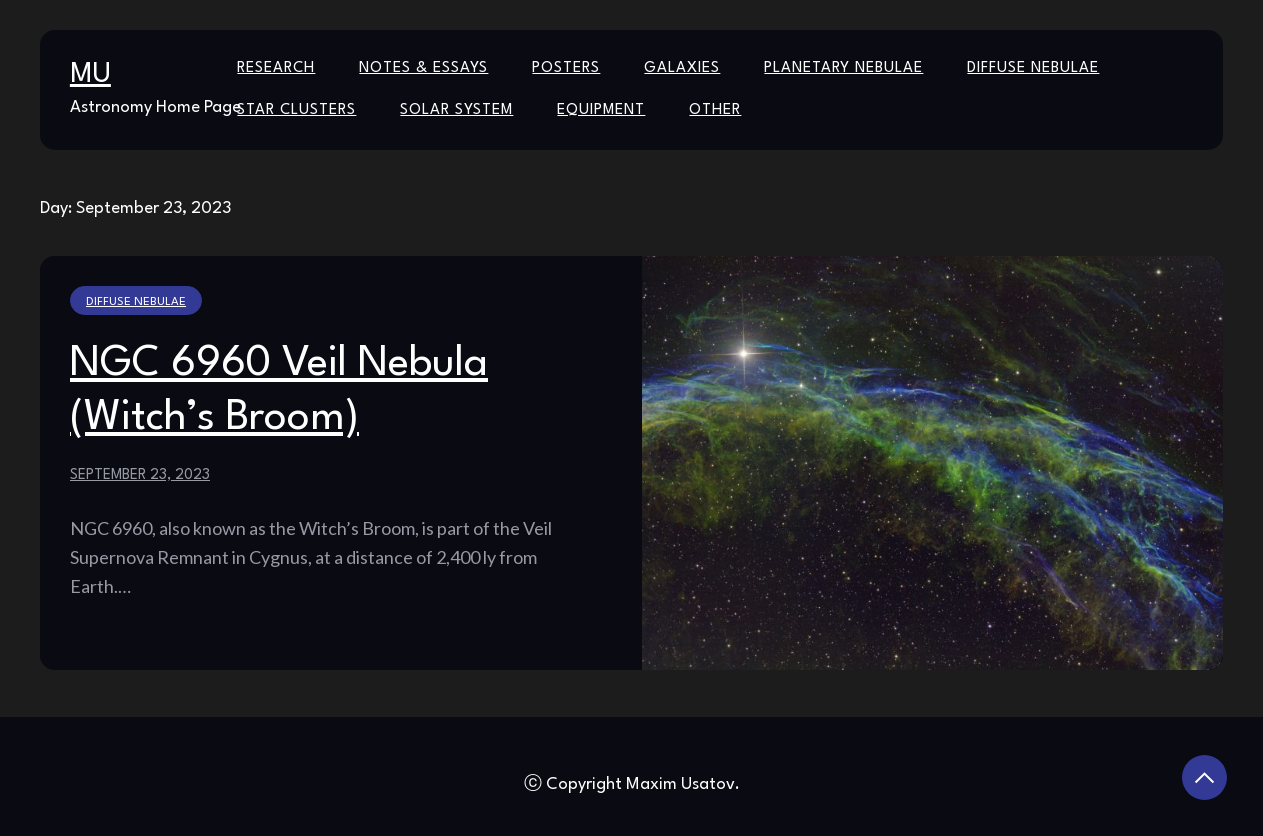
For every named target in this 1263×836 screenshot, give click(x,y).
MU (90, 75)
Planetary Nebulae (843, 68)
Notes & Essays (423, 68)
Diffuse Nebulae (1033, 68)
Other (715, 110)
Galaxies (682, 68)
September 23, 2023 (140, 475)
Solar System (456, 110)
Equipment (601, 110)
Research (276, 68)
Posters (566, 68)
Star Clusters (296, 110)
